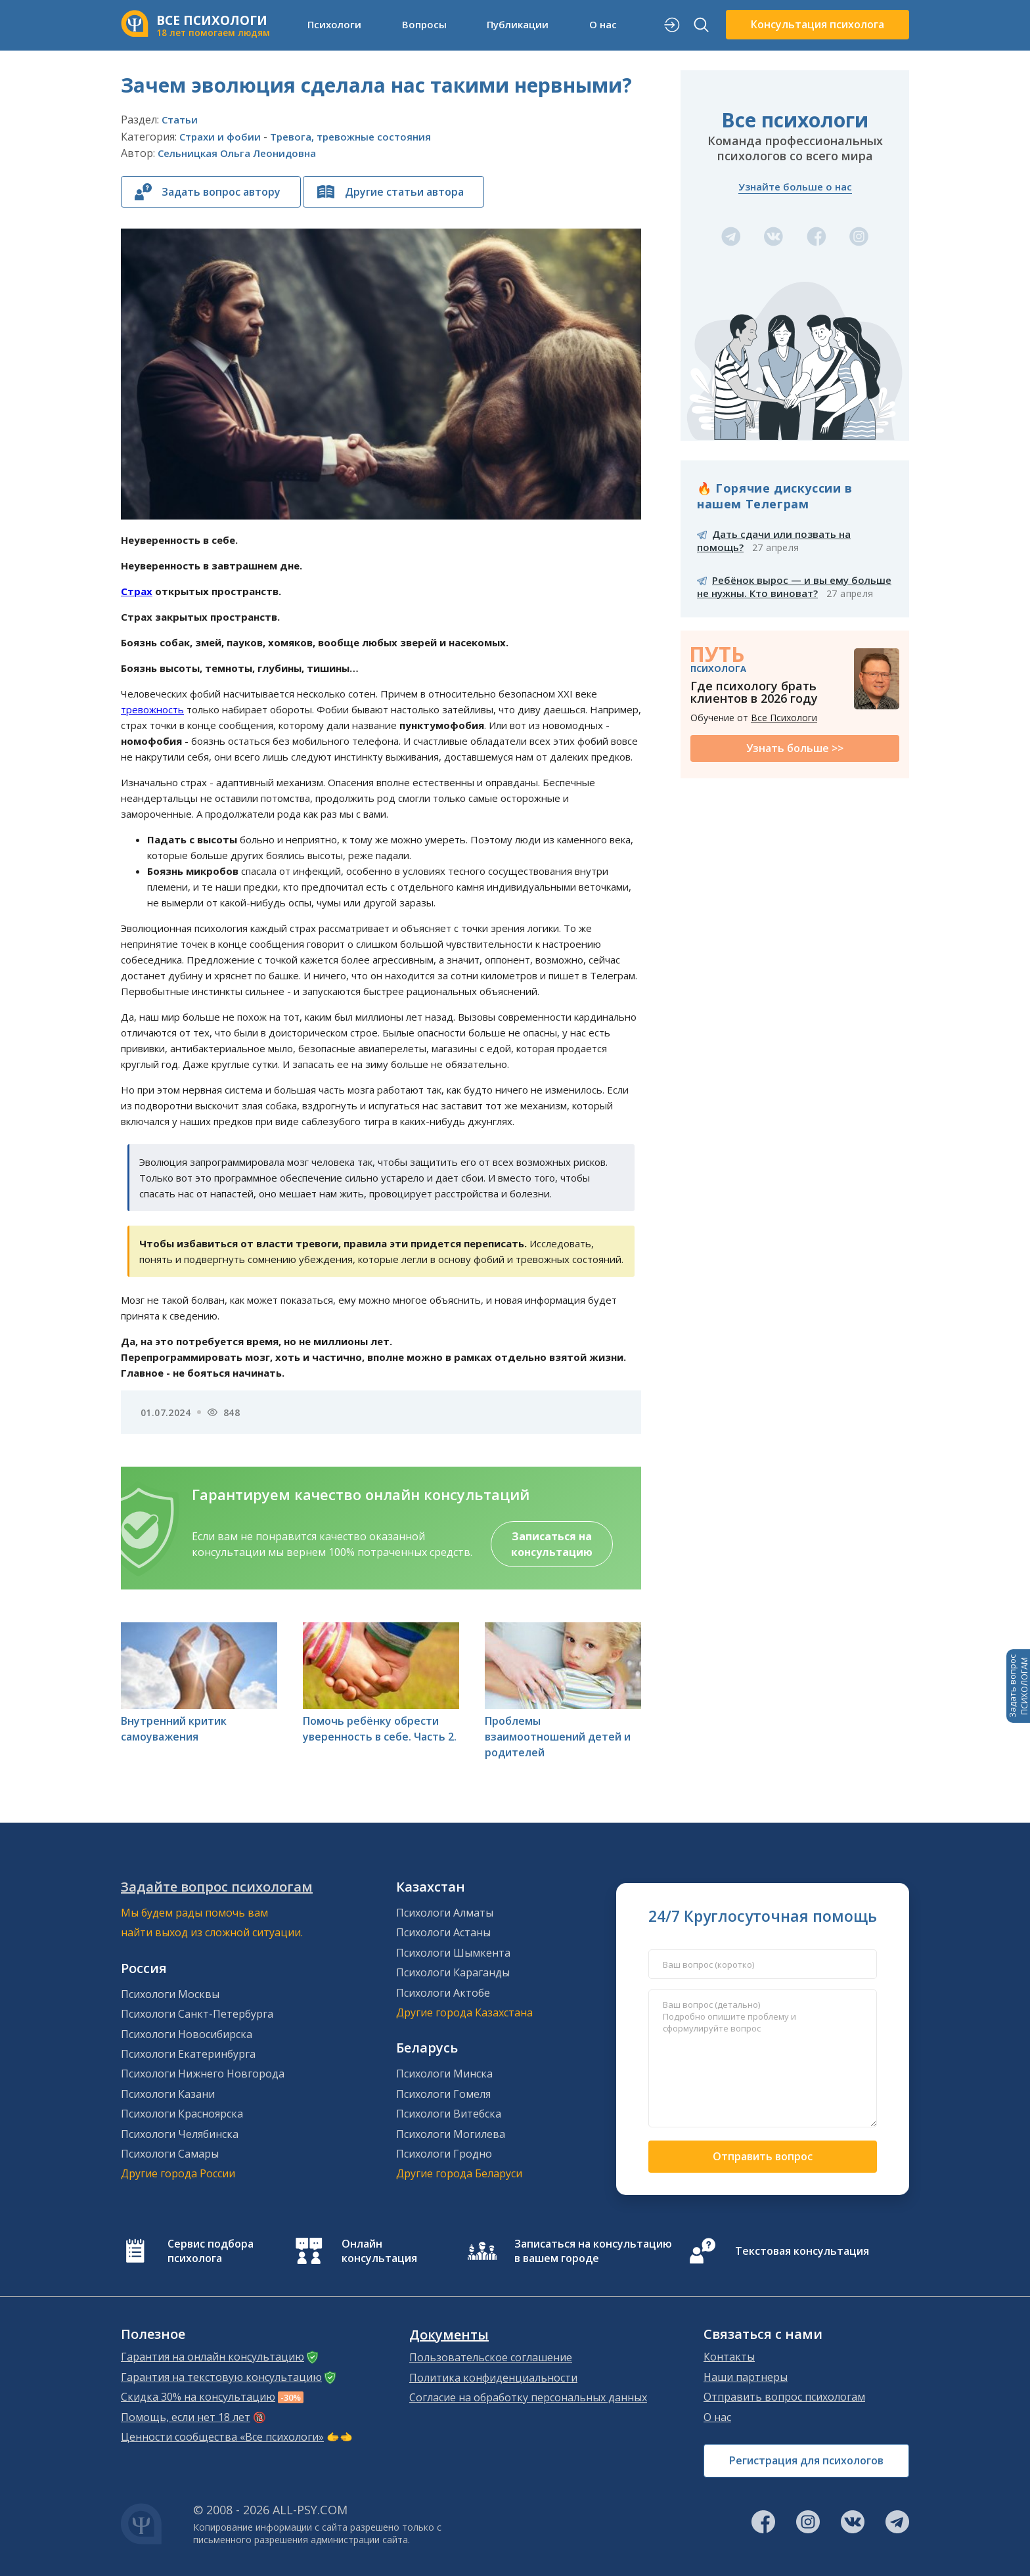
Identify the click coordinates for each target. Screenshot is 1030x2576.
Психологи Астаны (443, 1932)
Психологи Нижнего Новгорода (202, 2073)
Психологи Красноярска (182, 2113)
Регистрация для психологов (806, 2460)
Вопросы (424, 24)
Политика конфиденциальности (493, 2377)
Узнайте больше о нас (795, 186)
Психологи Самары (170, 2153)
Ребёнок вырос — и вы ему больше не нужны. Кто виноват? (794, 586)
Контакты (729, 2356)
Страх (136, 591)
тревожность (152, 709)
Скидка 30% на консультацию (198, 2396)
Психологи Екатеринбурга (188, 2054)
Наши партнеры (746, 2377)
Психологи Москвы (170, 1994)
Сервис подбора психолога (211, 2250)
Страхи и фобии (220, 136)
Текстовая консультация (802, 2251)
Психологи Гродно (444, 2153)
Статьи (180, 119)
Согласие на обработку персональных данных (528, 2397)
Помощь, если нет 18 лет (185, 2417)
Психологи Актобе (443, 1993)
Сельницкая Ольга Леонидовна (237, 153)
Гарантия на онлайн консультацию (212, 2356)
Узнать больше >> (794, 748)
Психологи (334, 24)
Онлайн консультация (379, 2250)
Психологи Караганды (453, 1972)
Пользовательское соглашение (490, 2357)
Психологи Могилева (450, 2134)
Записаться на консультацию (552, 1544)
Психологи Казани (168, 2094)
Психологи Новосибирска (186, 2034)
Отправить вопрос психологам (784, 2396)
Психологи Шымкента (453, 1952)
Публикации (518, 24)
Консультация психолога (817, 24)
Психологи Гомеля (443, 2094)
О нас (603, 24)
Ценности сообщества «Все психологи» (222, 2437)
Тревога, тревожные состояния (350, 136)
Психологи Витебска (448, 2113)
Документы (449, 2334)
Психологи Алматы (444, 1912)
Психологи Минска (444, 2073)
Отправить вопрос (763, 2156)
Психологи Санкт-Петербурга (197, 2014)
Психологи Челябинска (179, 2134)
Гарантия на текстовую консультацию (221, 2377)
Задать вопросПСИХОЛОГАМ (1018, 1686)
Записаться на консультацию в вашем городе (593, 2250)
